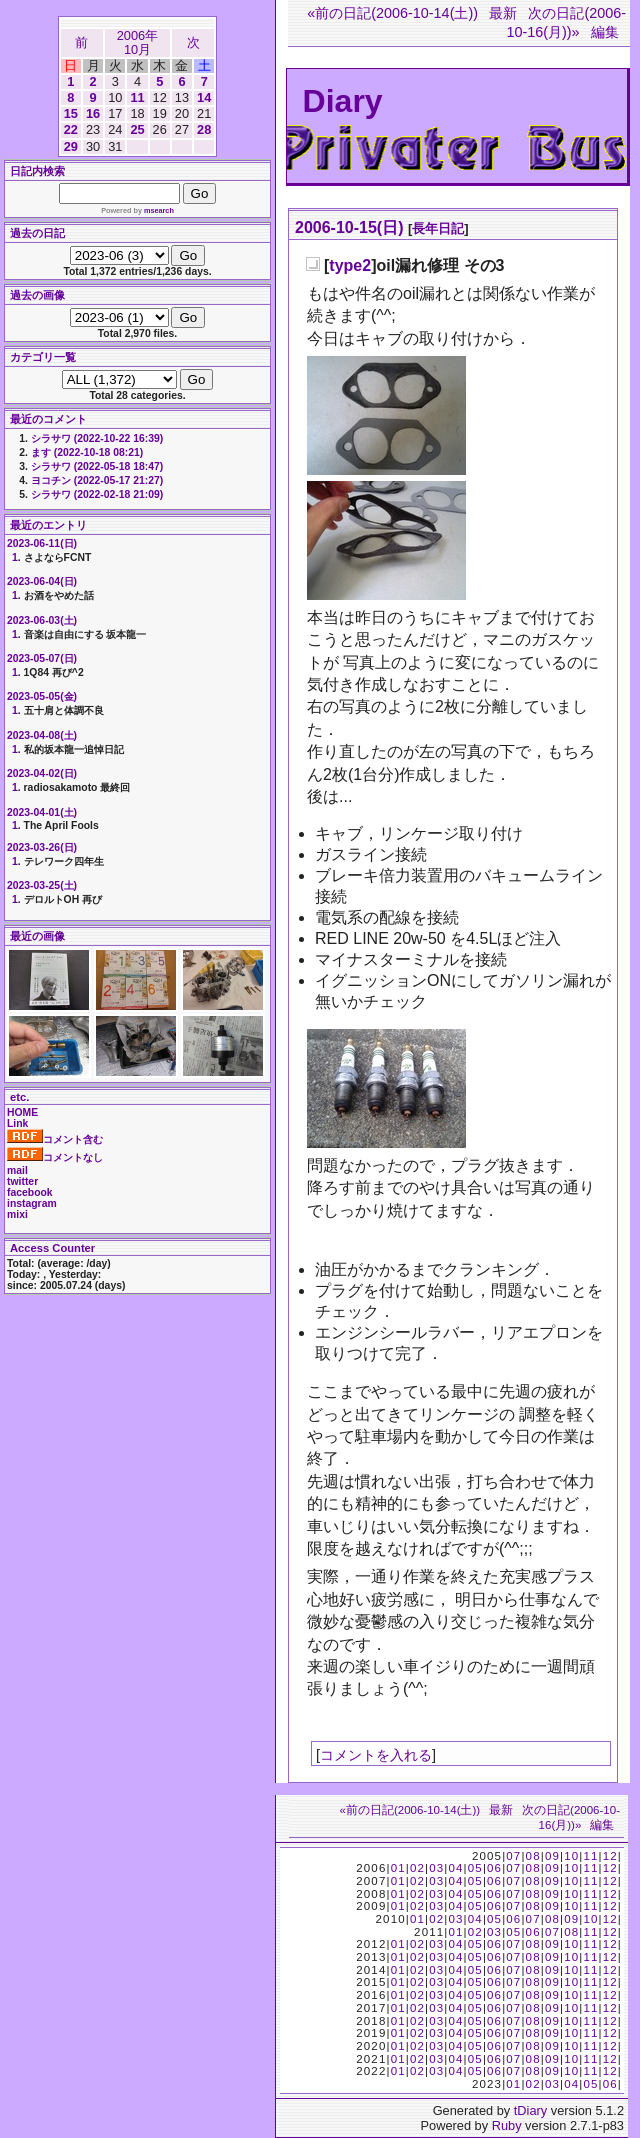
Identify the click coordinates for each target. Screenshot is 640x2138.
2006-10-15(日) (349, 227)
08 (533, 1856)
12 (610, 1856)
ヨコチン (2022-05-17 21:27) (97, 480)
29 (71, 146)
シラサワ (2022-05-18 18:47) (97, 466)
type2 (350, 265)
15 (71, 113)
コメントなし (55, 1157)
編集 (605, 32)
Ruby (507, 2125)
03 (436, 1868)
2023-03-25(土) (42, 885)
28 (204, 129)
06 (494, 1868)
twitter (22, 1181)
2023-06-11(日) (42, 543)
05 (475, 1868)
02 (417, 1868)
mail (17, 1170)
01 (398, 1868)
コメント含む (55, 1139)
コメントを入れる (376, 1755)
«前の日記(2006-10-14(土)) (392, 13)
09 (552, 1856)
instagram (32, 1203)
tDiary (530, 2110)
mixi (17, 1214)
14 (204, 97)
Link (17, 1123)
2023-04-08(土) (42, 735)
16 (93, 113)
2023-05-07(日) (42, 658)
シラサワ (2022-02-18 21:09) (97, 494)
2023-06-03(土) (42, 620)
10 (571, 1856)
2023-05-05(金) (42, 696)
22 (71, 129)
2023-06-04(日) (42, 581)
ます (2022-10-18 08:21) (87, 452)
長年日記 (438, 228)
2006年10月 (137, 42)
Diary (343, 101)
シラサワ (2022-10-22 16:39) (97, 438)
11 (137, 97)
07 (513, 1856)
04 (455, 1868)
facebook (30, 1192)
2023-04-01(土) (42, 812)
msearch (159, 210)
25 (137, 129)
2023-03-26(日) (42, 847)
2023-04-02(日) (42, 773)
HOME (22, 1112)
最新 (503, 13)
